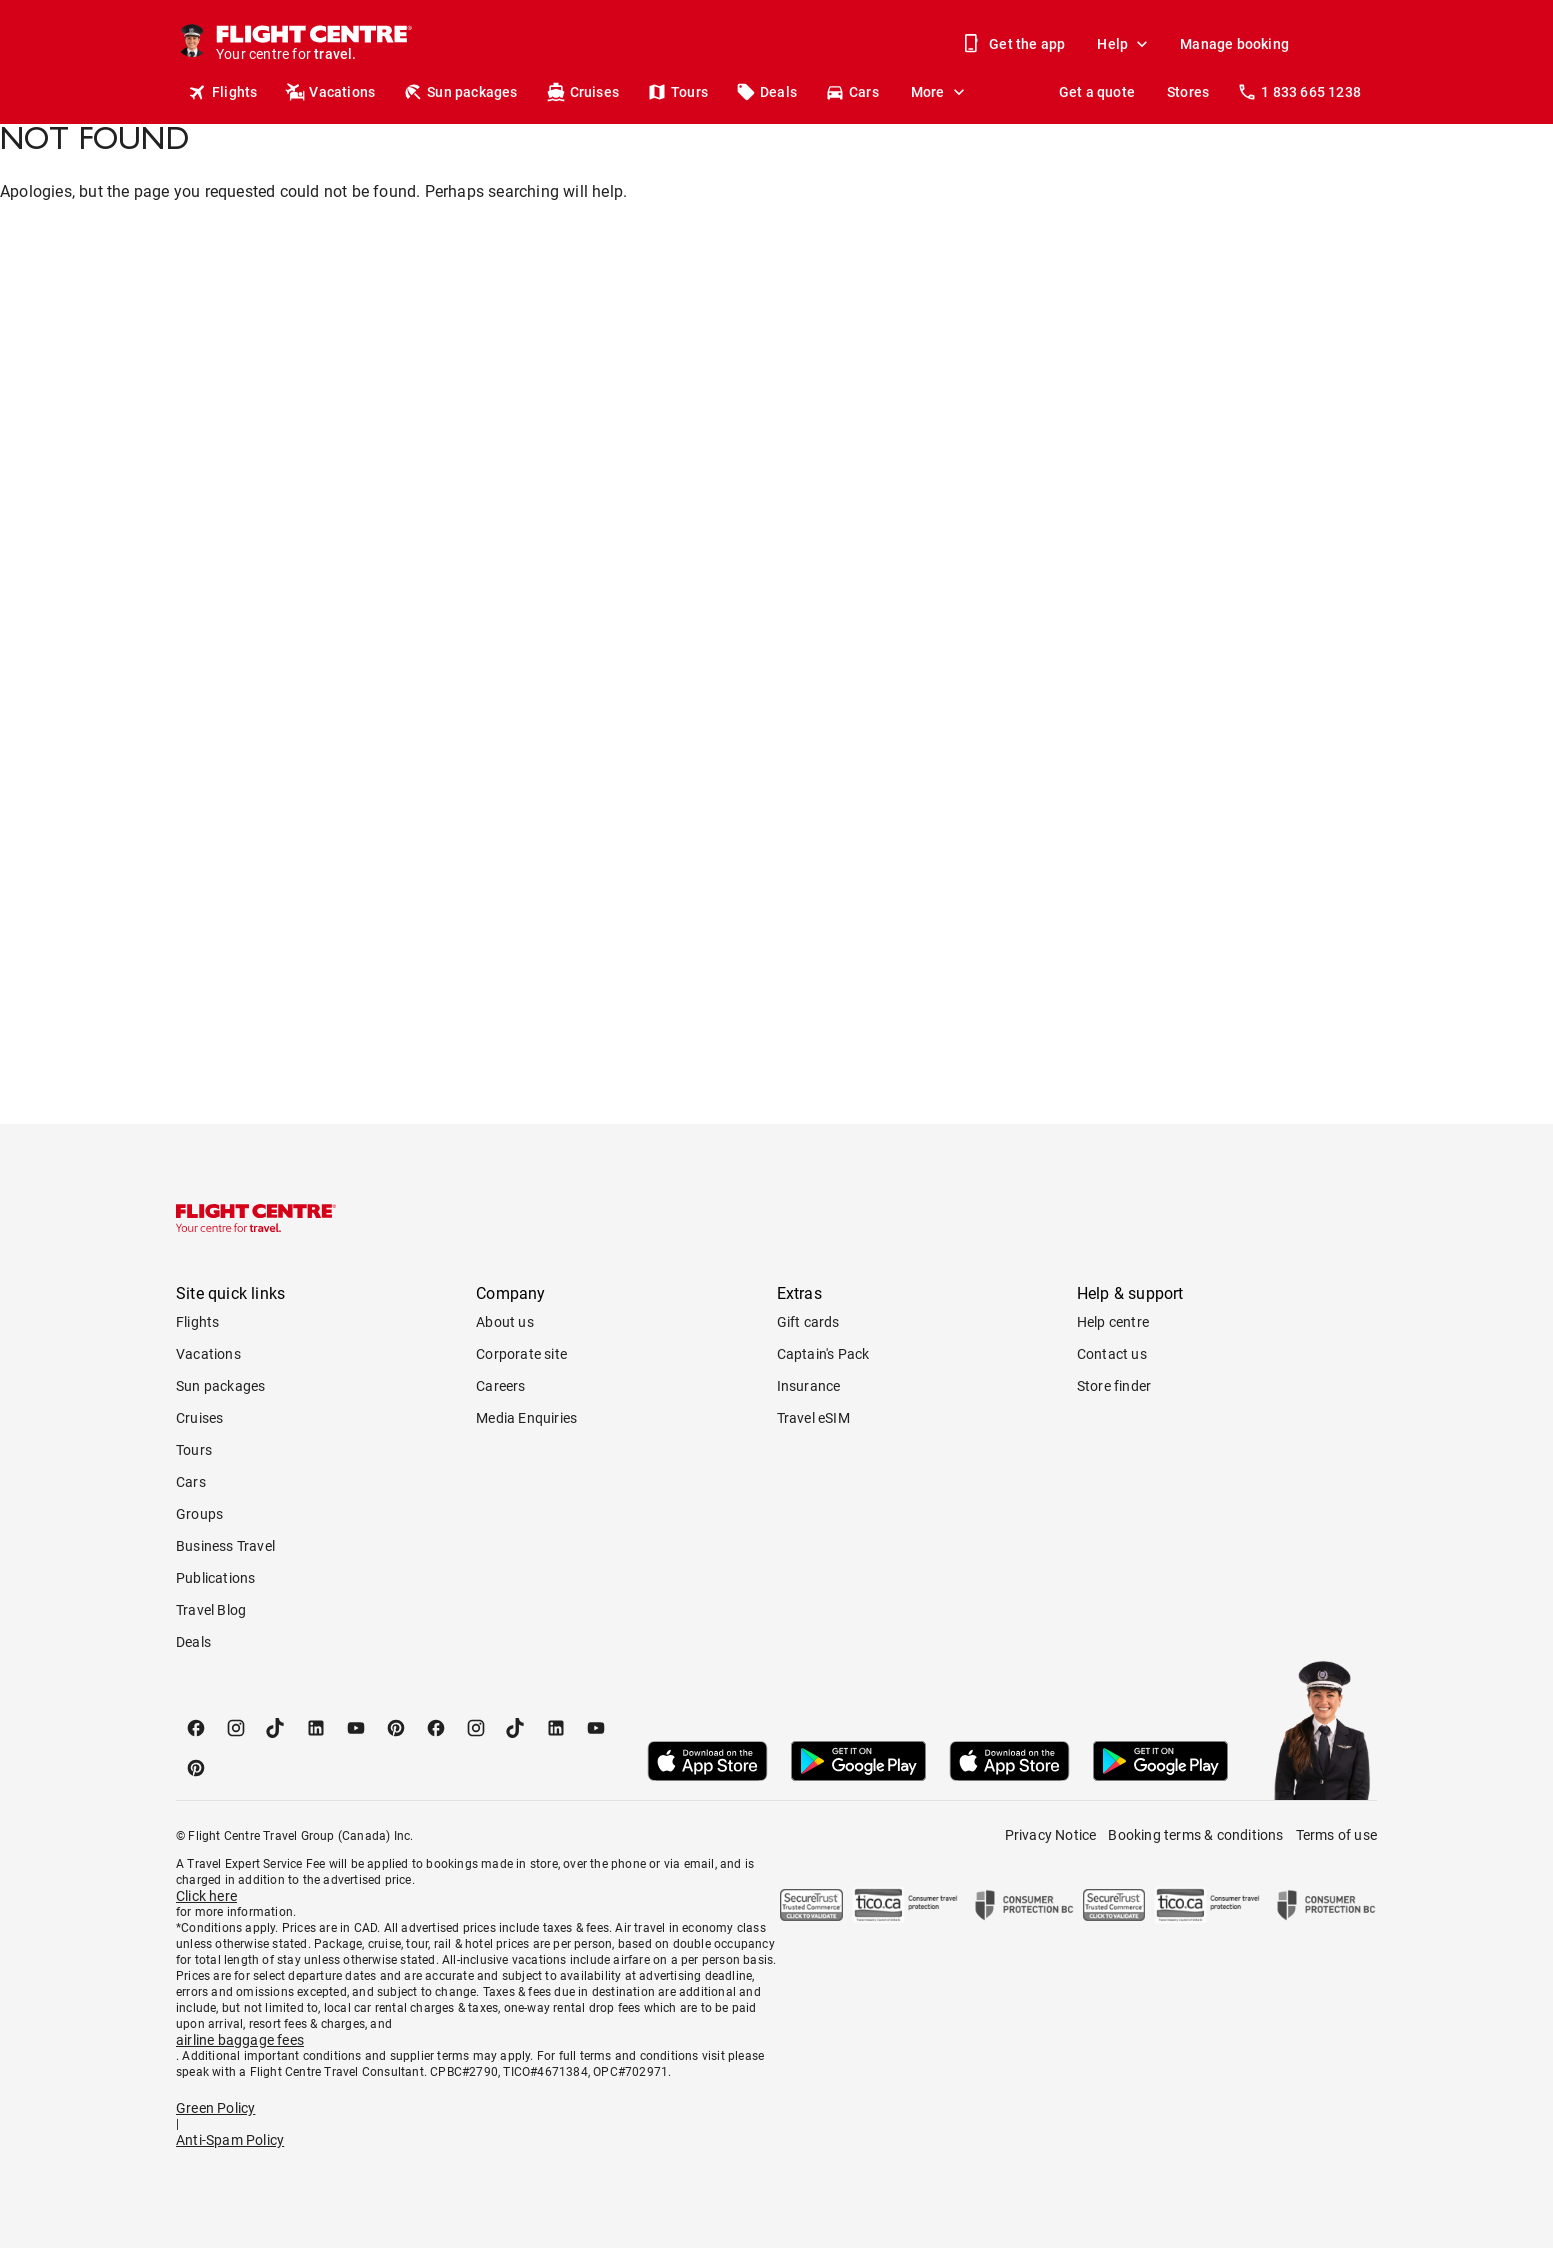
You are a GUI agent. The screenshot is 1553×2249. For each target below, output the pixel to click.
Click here (206, 1896)
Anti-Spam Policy (230, 2140)
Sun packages (460, 92)
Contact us (1112, 1354)
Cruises (582, 92)
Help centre (1113, 1322)
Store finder (1114, 1386)
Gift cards (808, 1322)
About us (505, 1322)
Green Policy (215, 2108)
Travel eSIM (813, 1418)
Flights (222, 92)
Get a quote (1097, 92)
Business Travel (225, 1546)
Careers (500, 1386)
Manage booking (1234, 44)
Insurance (809, 1386)
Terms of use (1336, 1835)
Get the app (1015, 44)
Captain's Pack (823, 1354)
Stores (1188, 92)
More (940, 92)
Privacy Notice (1051, 1835)
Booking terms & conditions (1195, 1835)
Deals (766, 92)
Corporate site (521, 1354)
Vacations (330, 92)
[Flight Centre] (313, 44)
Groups (199, 1514)
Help (1124, 44)
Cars (852, 92)
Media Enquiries (526, 1418)
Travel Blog (211, 1610)
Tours (677, 92)
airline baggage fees (240, 2040)
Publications (215, 1578)
